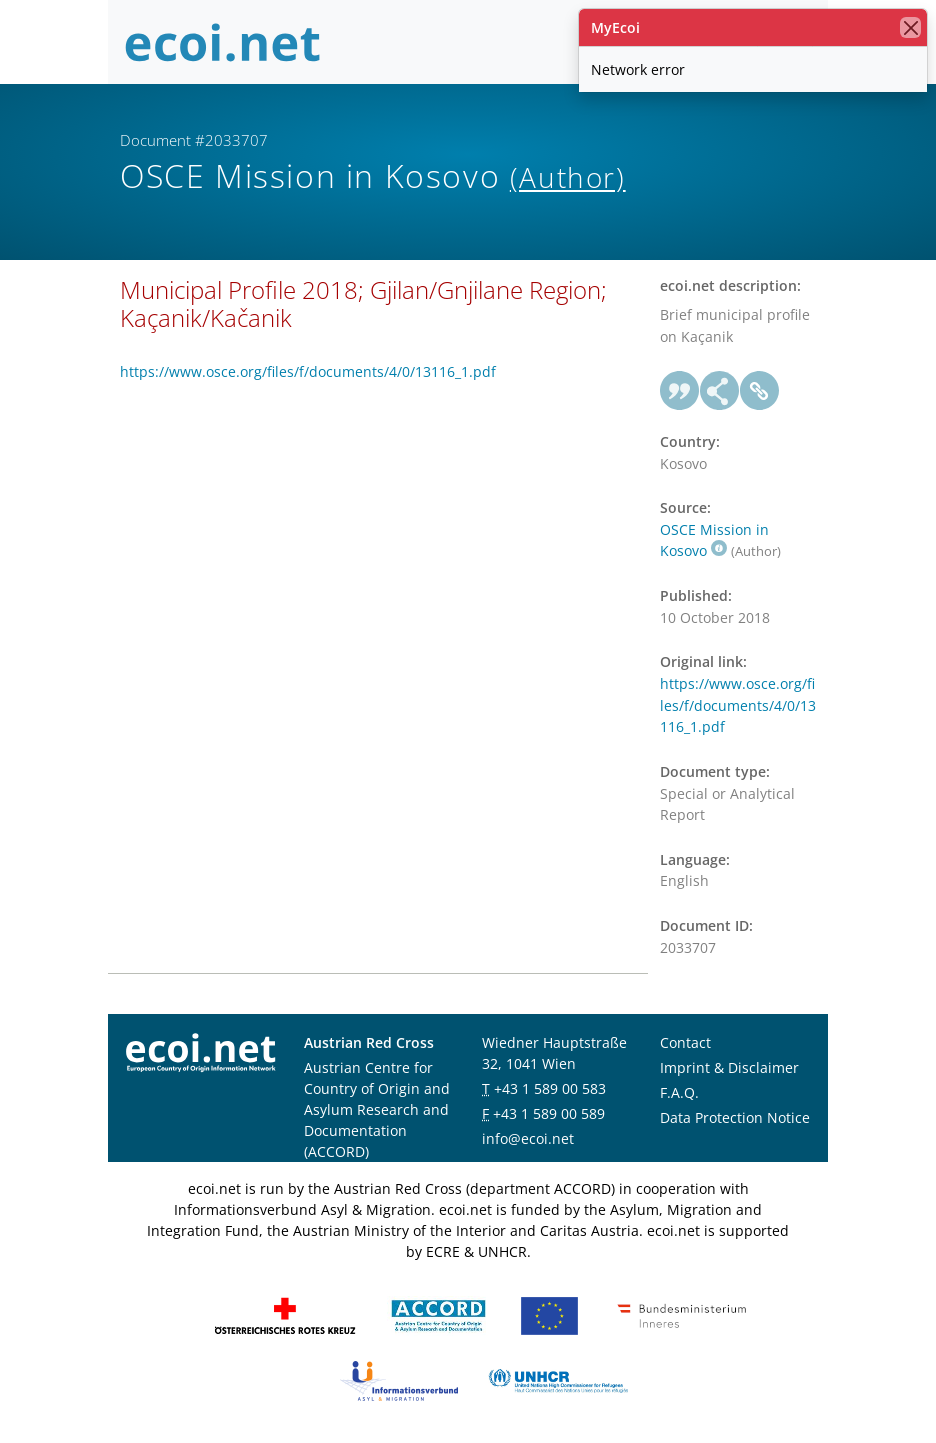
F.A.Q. (679, 1092)
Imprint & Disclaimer (729, 1067)
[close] (910, 27)
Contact (685, 1042)
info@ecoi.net (528, 1138)
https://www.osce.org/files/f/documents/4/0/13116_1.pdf (308, 371)
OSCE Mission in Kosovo (714, 540)
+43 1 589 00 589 (549, 1113)
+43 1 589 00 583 (550, 1088)
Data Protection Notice (735, 1117)
